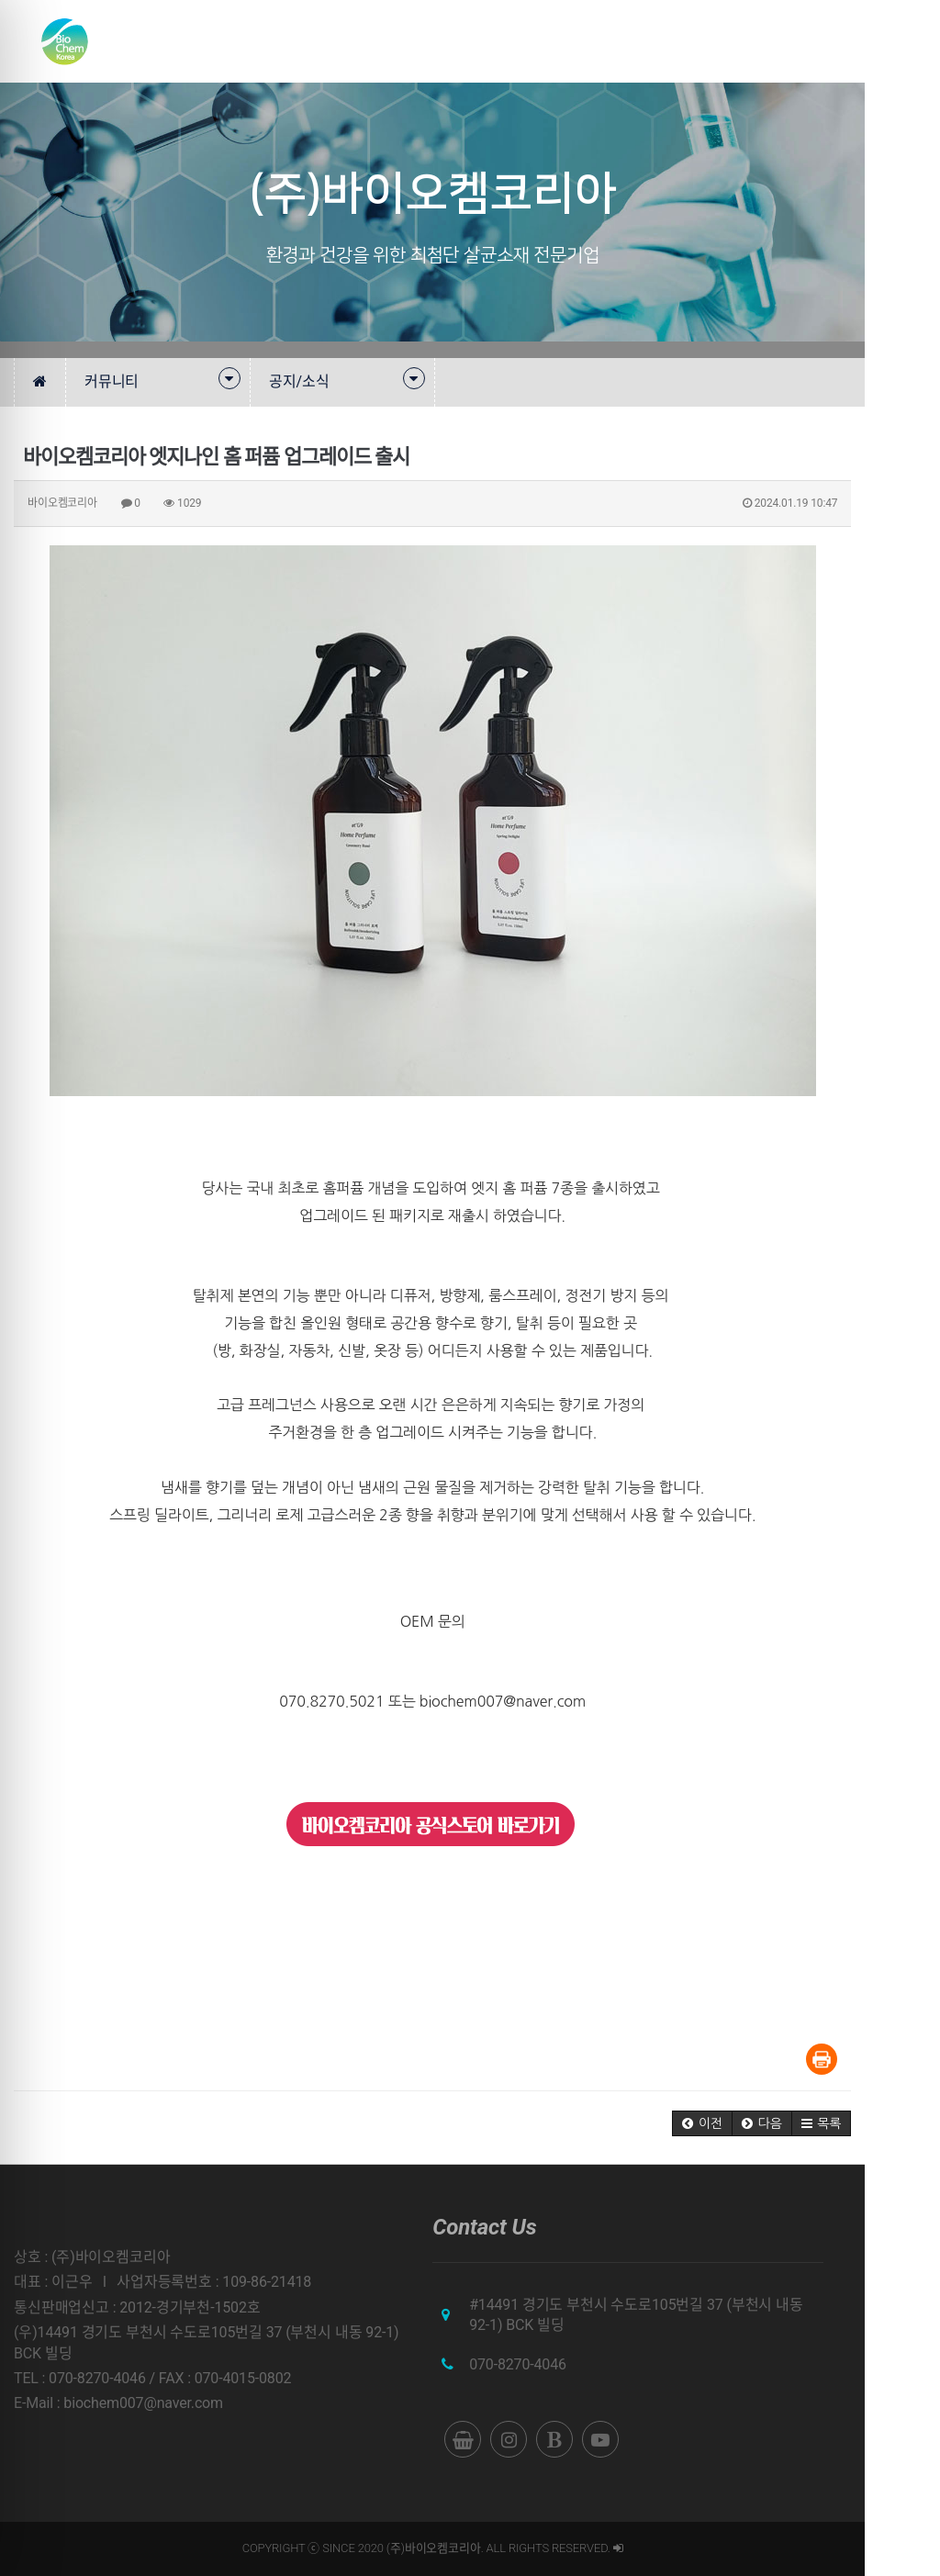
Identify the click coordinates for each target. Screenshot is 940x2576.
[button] (777, 2123)
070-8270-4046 (555, 2364)
